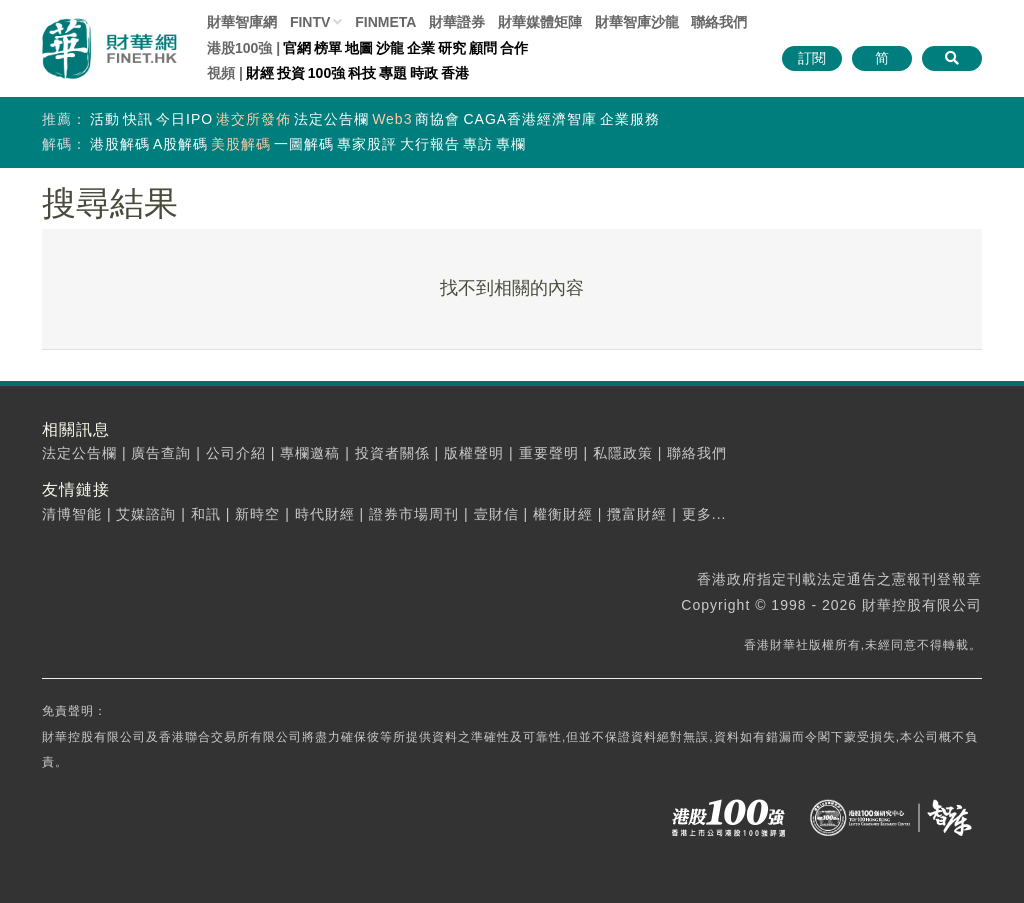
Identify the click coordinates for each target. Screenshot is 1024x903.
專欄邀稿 (310, 453)
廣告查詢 (161, 453)
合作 (514, 48)
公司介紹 (236, 453)
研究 (452, 48)
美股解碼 (241, 144)
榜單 (328, 48)
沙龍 (390, 48)
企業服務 (630, 119)
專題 (393, 73)
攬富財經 (637, 514)
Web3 (392, 119)
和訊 (206, 514)
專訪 (478, 144)
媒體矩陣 (540, 22)
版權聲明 (474, 453)
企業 (421, 48)
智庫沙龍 (637, 22)
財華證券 (457, 22)
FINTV (310, 22)
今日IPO (184, 119)
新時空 (257, 514)
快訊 (138, 119)
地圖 (359, 48)
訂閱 (812, 58)
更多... (704, 514)
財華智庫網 (242, 22)
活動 (105, 119)
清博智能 (72, 514)
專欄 (511, 144)
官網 (297, 48)
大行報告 (430, 144)
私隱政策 (623, 453)
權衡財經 (563, 514)
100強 (326, 73)
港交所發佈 (253, 119)
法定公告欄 (331, 119)
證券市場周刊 (414, 514)
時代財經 (325, 514)
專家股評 (367, 144)
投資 (291, 73)
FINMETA (385, 22)
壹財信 (496, 514)
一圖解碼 (304, 144)
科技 (362, 73)
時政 (424, 73)
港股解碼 (120, 144)
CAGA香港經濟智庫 (530, 119)
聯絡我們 (719, 22)
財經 (260, 73)
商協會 (437, 119)
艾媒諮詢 (146, 514)
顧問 (483, 48)
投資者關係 (392, 453)
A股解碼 (180, 144)
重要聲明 (549, 453)
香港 (455, 73)
